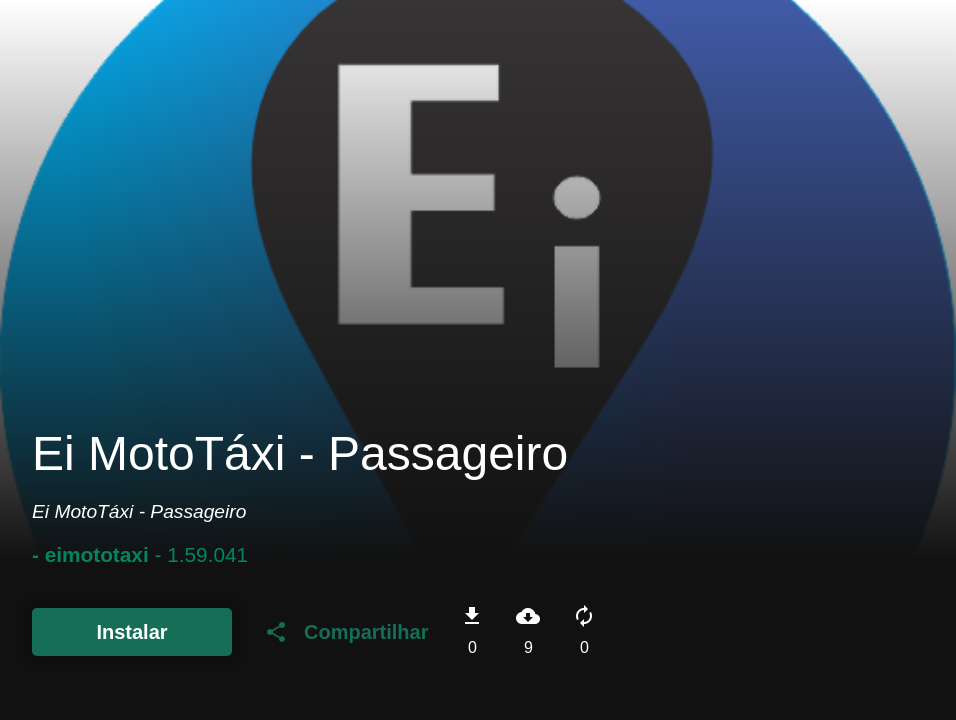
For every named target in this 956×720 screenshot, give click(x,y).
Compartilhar (346, 632)
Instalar (131, 632)
